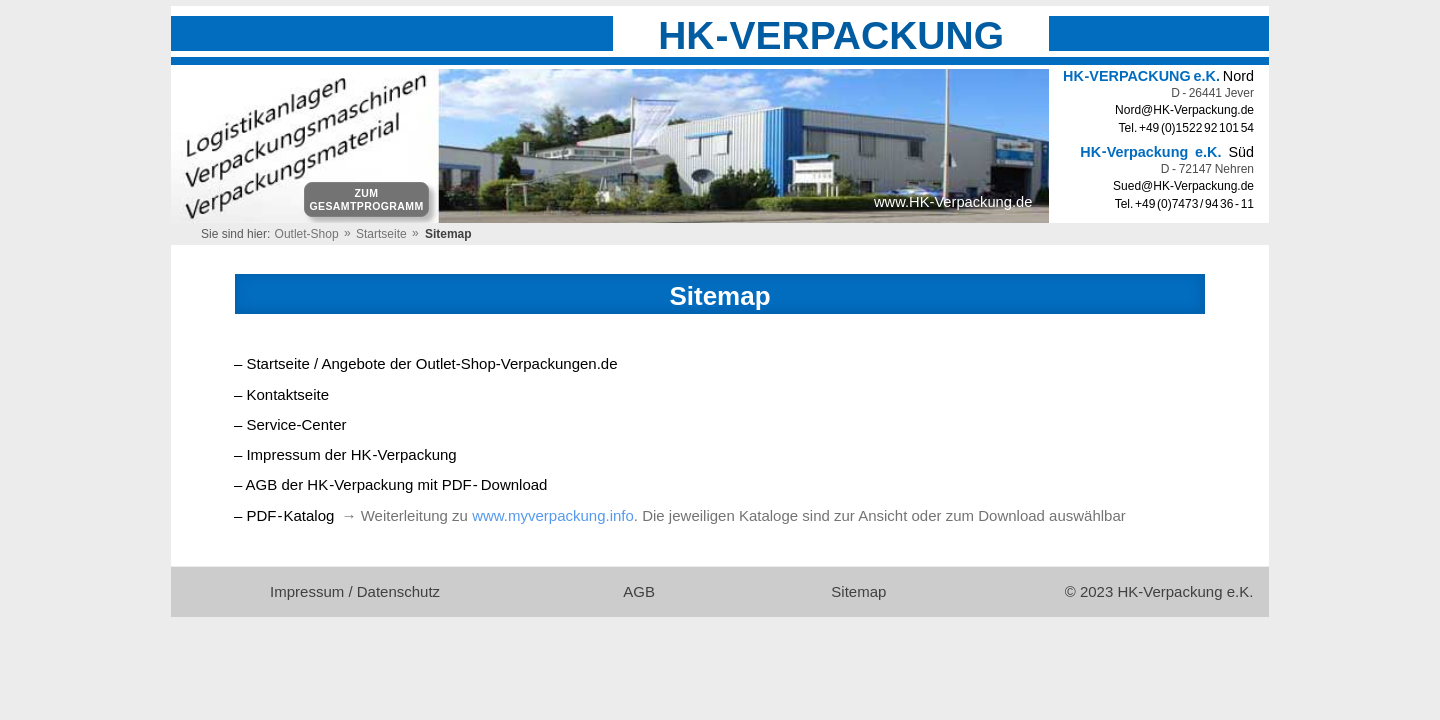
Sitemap (860, 591)
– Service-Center (290, 424)
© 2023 (1159, 591)
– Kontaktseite (281, 394)
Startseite (381, 234)
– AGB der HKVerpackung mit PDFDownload (391, 484)
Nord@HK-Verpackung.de (1184, 110)
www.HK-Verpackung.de (953, 202)
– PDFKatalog (284, 515)
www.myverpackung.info (553, 515)
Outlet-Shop (307, 234)
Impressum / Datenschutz (355, 591)
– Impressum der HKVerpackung (345, 454)
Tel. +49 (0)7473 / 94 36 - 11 (1184, 204)
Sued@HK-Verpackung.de (1183, 186)
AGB (641, 591)
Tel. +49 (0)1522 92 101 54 (1186, 128)
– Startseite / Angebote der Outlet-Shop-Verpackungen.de (426, 363)
